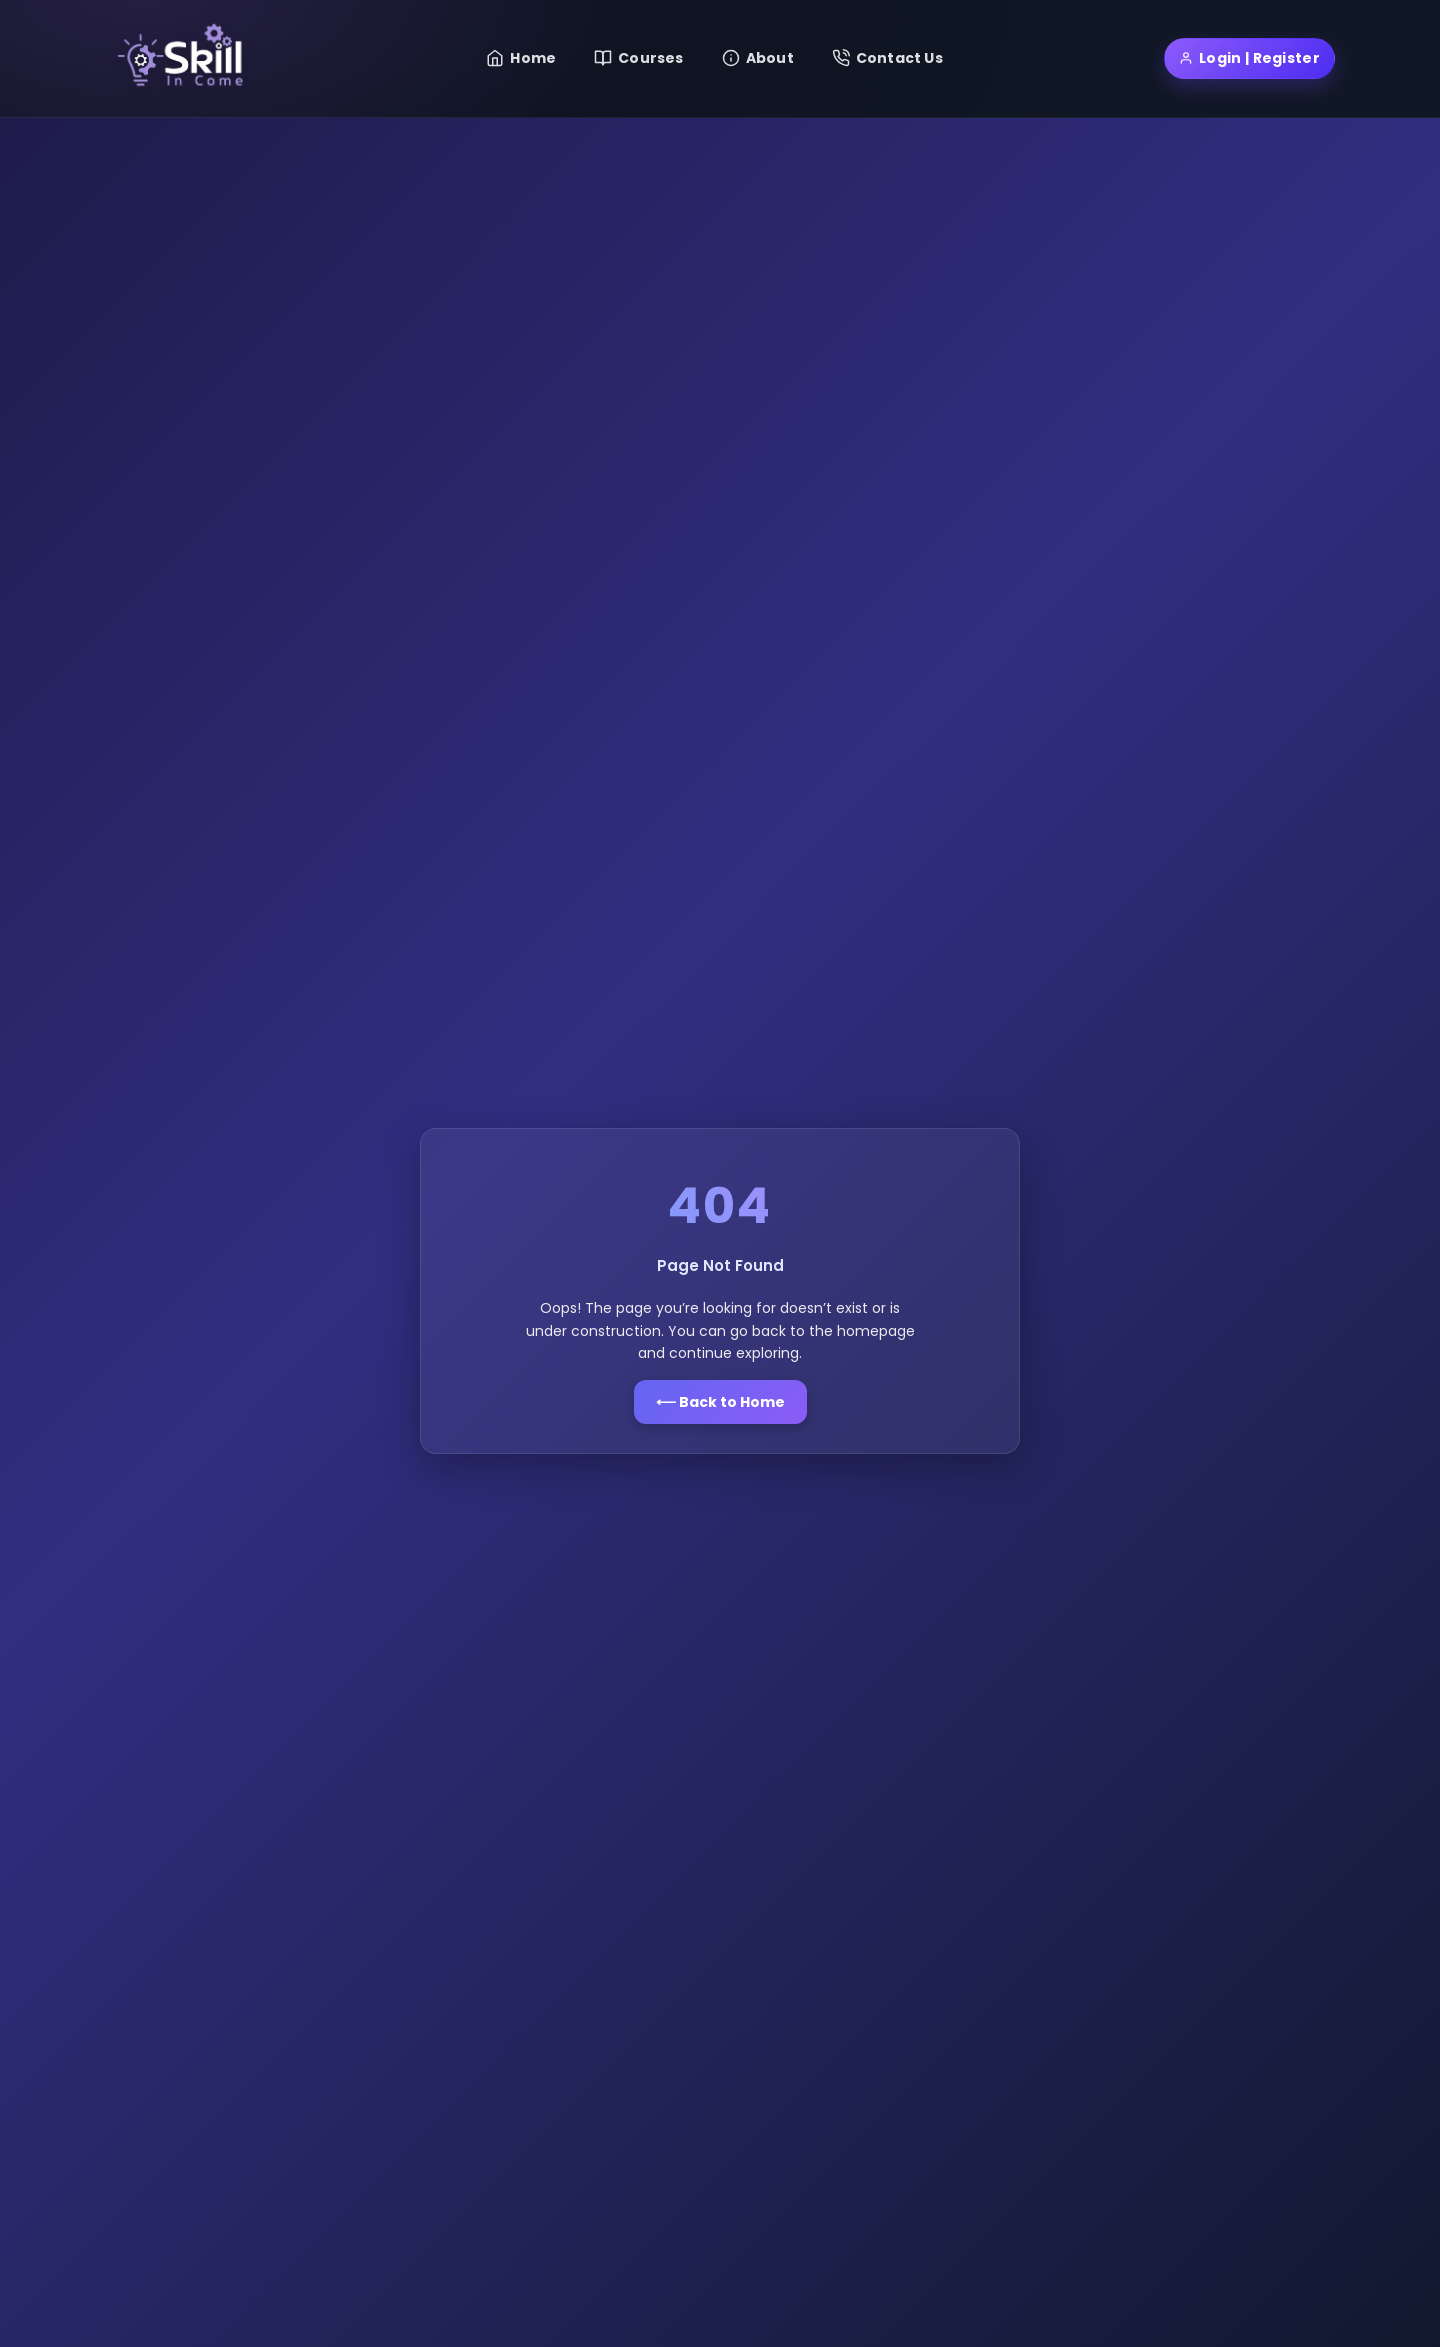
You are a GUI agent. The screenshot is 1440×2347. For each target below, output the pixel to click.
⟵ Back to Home (720, 1402)
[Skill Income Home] (185, 58)
